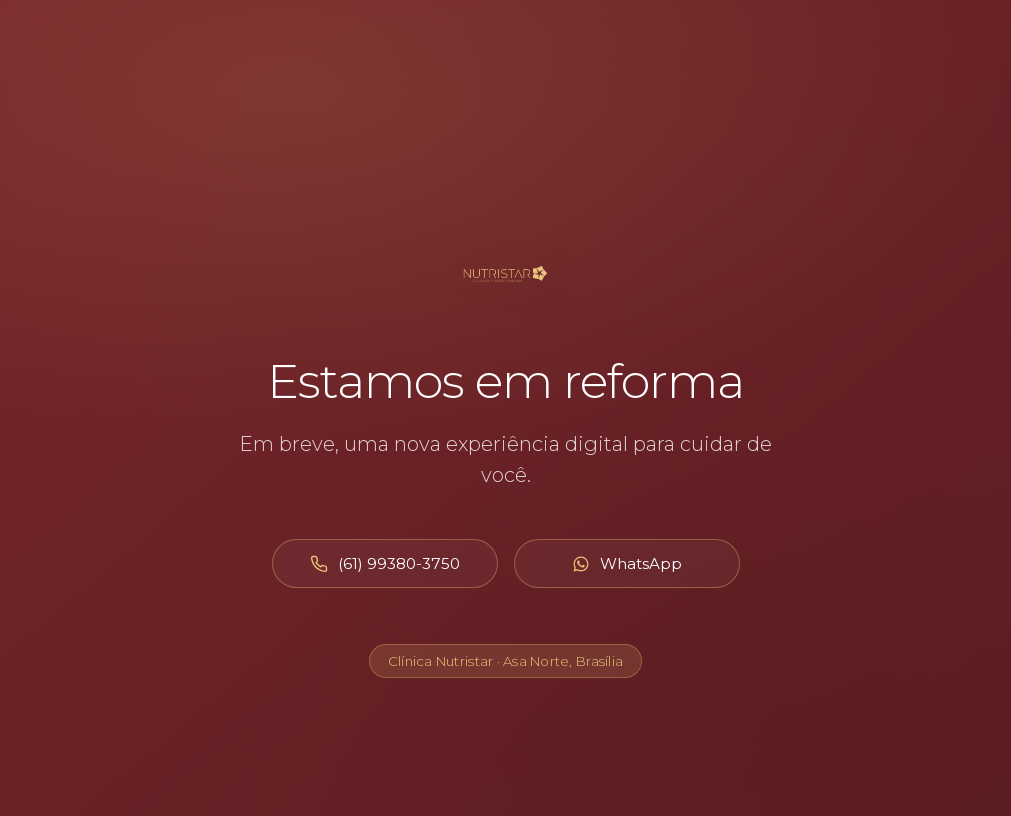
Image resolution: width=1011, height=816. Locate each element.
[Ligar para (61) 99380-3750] (385, 563)
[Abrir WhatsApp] (627, 563)
